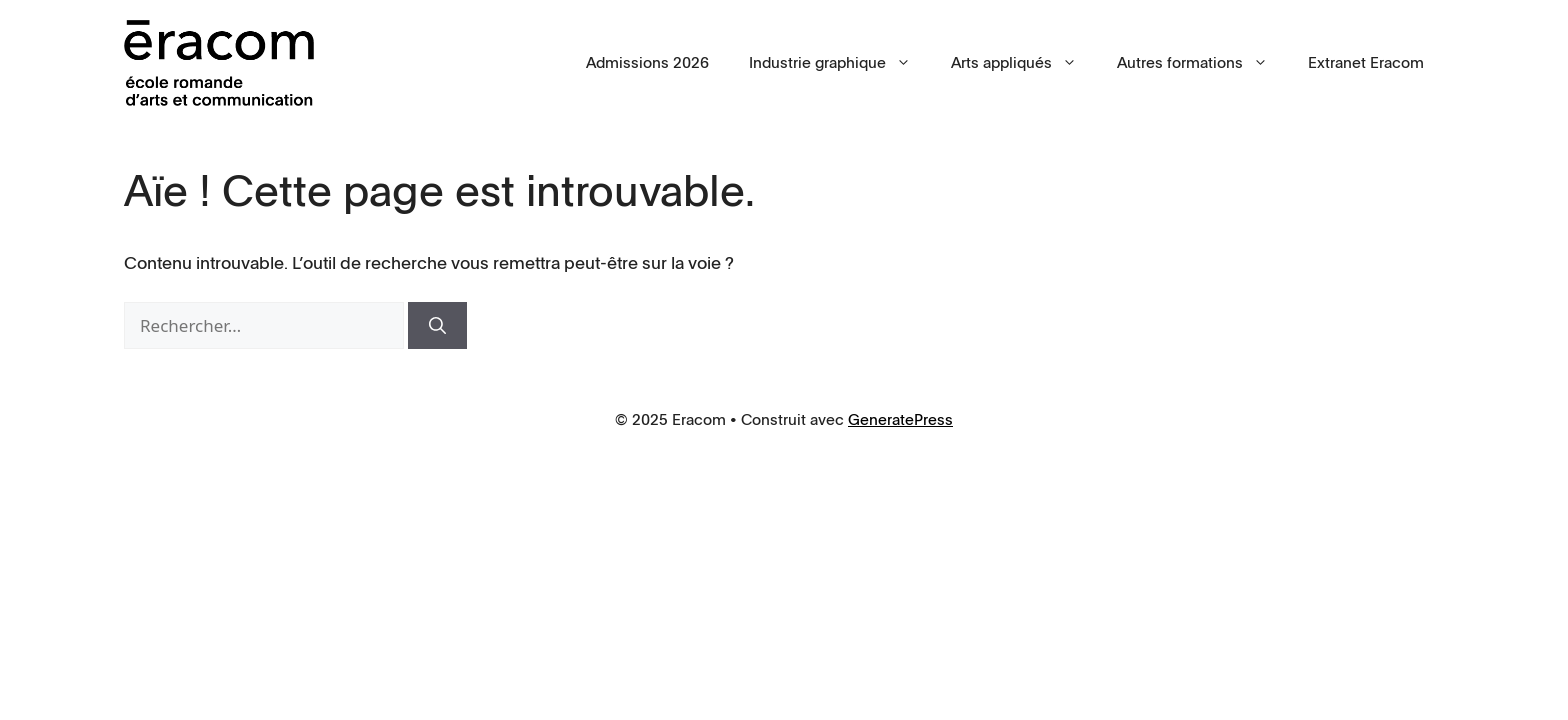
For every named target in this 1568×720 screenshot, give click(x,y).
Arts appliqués (1024, 63)
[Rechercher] (437, 326)
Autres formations (1202, 63)
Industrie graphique (840, 63)
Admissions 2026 (647, 63)
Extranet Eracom (1366, 63)
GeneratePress (900, 420)
